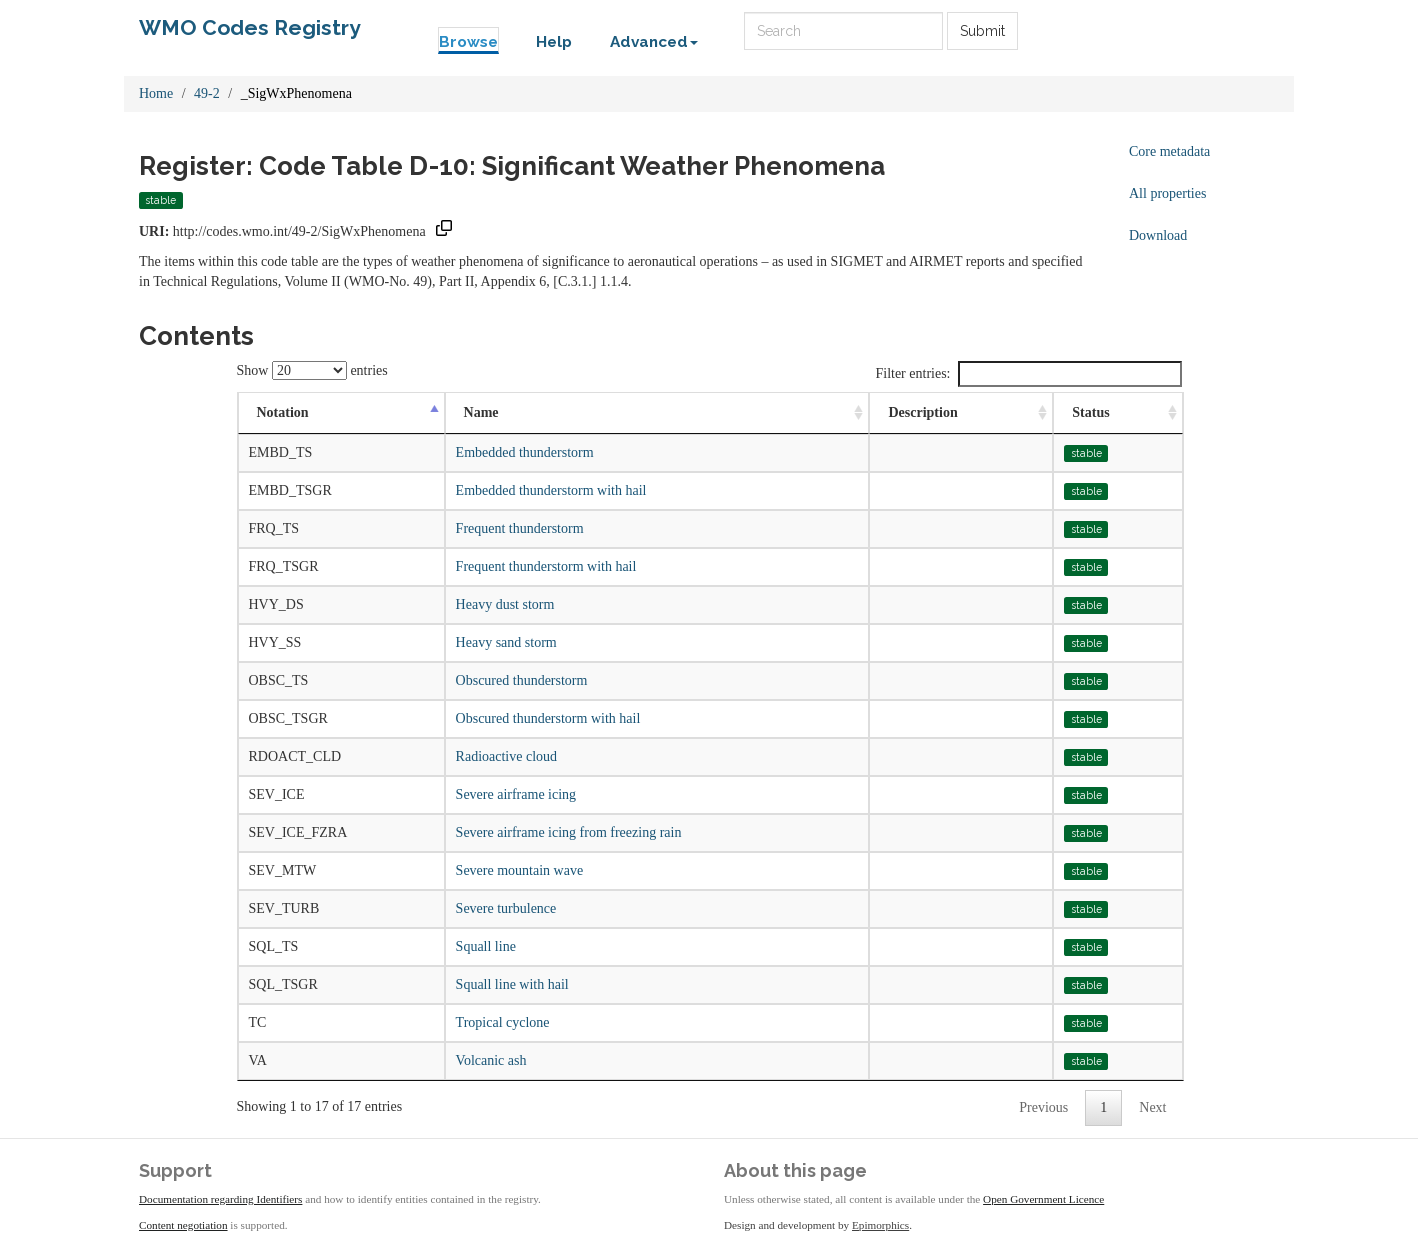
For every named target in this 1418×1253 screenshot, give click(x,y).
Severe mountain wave (520, 870)
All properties (1167, 193)
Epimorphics (880, 1225)
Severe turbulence (506, 908)
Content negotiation (183, 1225)
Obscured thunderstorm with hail (548, 718)
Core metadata (1169, 151)
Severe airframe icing (516, 794)
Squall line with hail (512, 984)
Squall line (486, 946)
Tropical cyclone (503, 1022)
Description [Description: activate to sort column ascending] (922, 412)
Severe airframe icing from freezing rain (569, 832)
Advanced (654, 42)
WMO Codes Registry (250, 27)
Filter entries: (1028, 374)
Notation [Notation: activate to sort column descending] (283, 412)
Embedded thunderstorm (525, 452)
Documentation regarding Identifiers (220, 1199)
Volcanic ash (491, 1060)
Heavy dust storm (505, 604)
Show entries (312, 370)
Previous (1043, 1107)
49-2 (207, 93)
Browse (468, 42)
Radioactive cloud (506, 756)
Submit (982, 31)
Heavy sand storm (506, 642)
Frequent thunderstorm (520, 528)
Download (1158, 235)
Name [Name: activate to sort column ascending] (481, 412)
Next (1152, 1107)
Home (156, 93)
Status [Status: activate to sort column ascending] (1090, 412)
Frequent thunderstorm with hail (546, 566)
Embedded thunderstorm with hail (551, 490)
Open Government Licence (1043, 1199)
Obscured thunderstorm (522, 680)
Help (554, 42)
